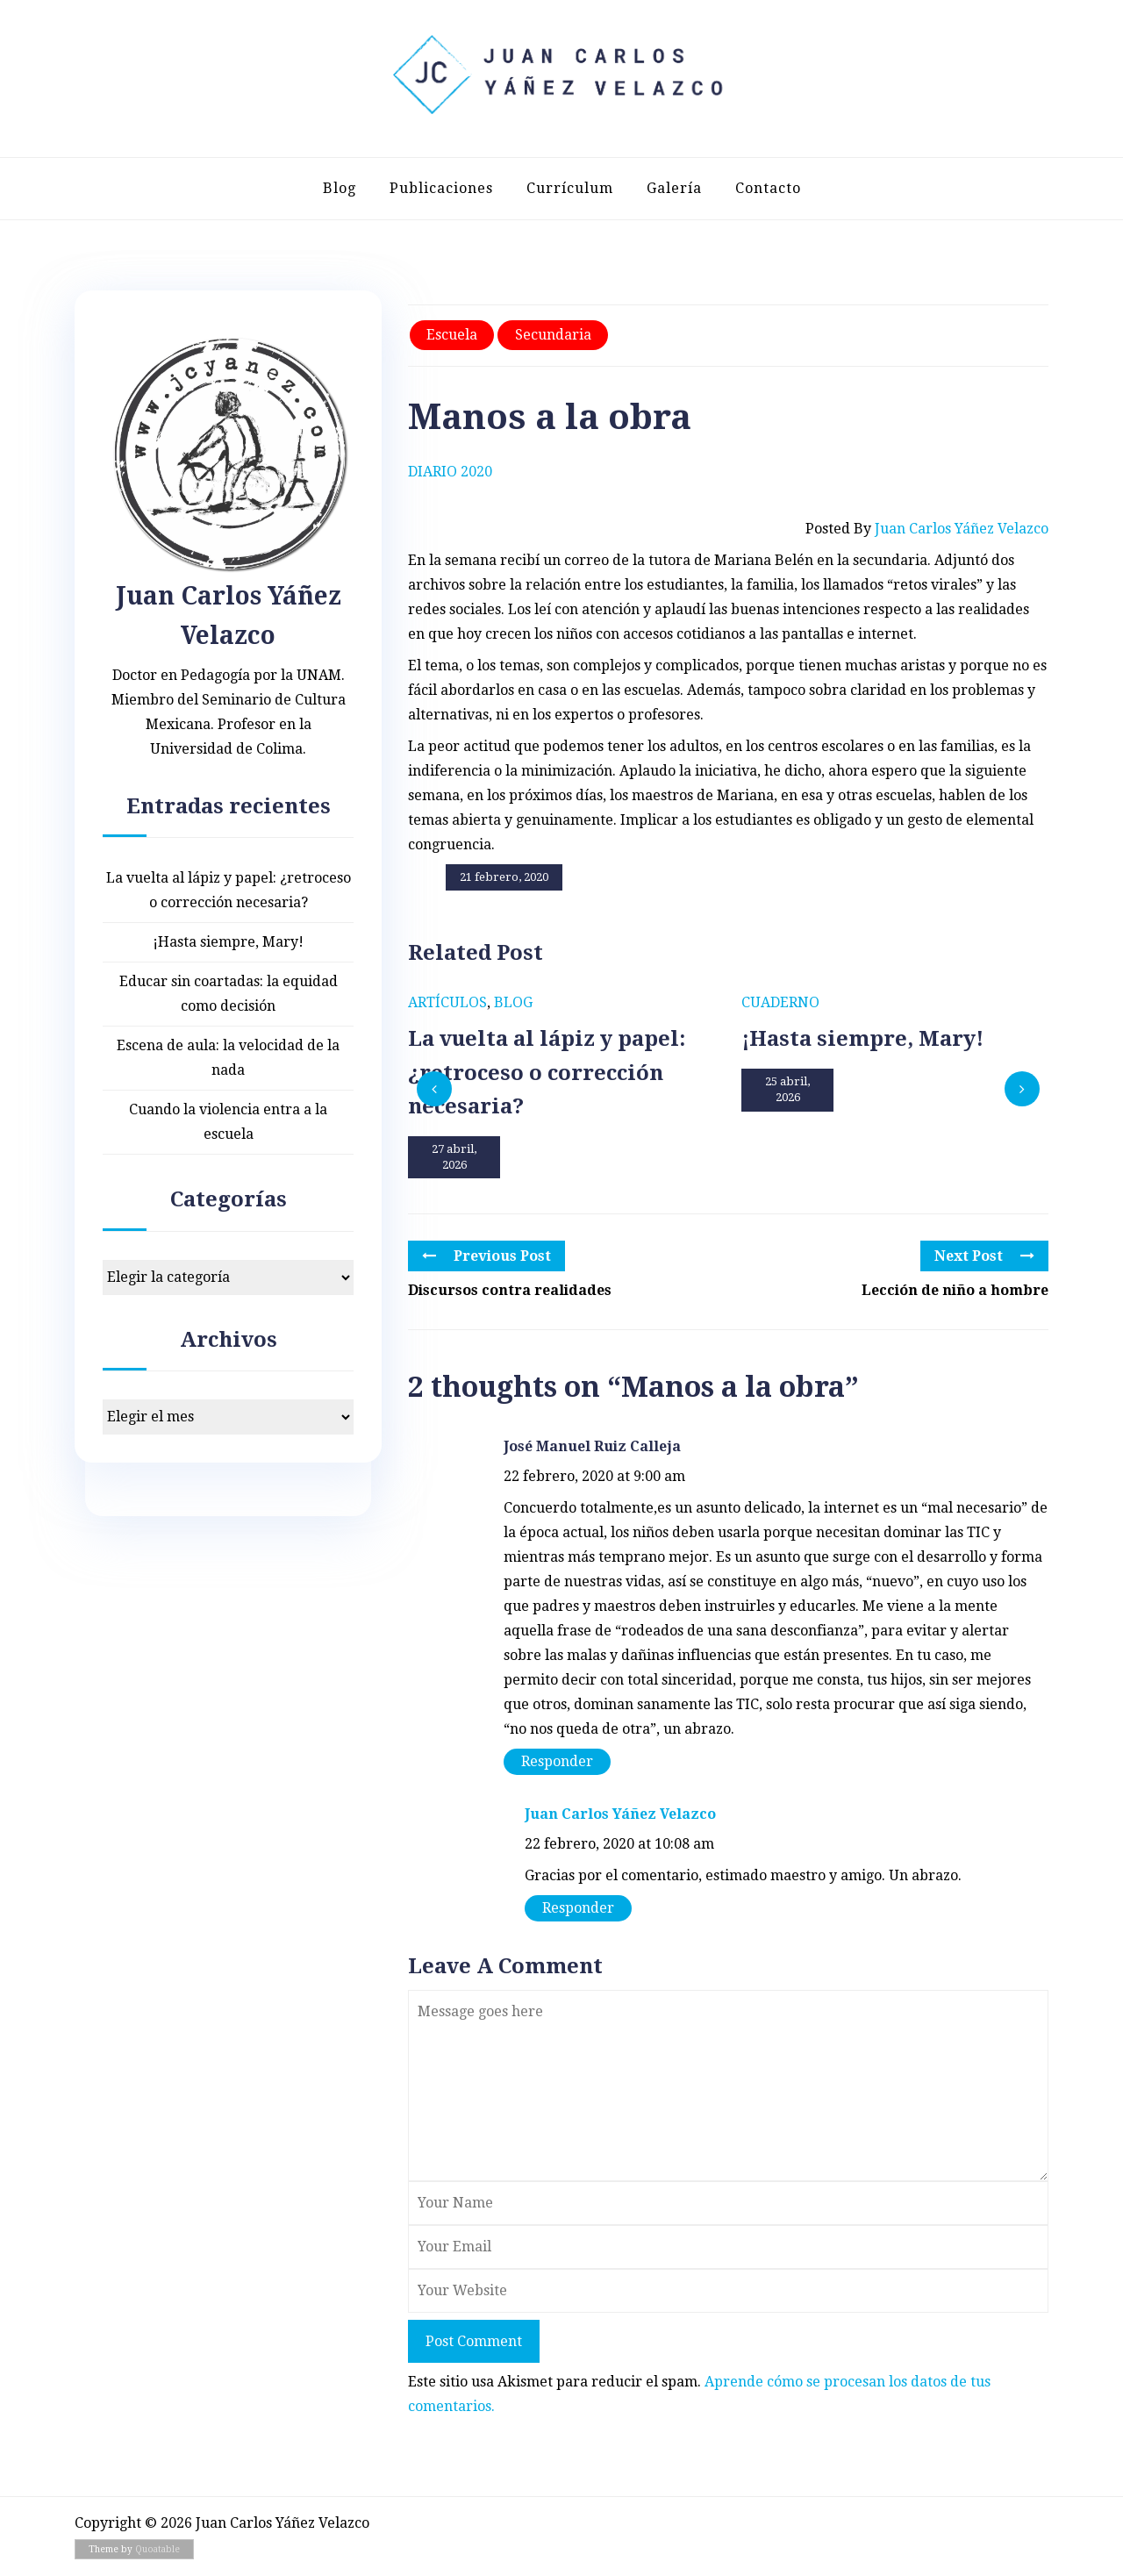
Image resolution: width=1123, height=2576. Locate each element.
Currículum (569, 188)
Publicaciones (441, 188)
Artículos (447, 1002)
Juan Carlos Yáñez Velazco (620, 1814)
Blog (339, 188)
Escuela (451, 334)
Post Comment (474, 2341)
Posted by (926, 529)
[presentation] (434, 1088)
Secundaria (553, 334)
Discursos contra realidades (510, 1290)
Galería (674, 188)
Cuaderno (780, 1002)
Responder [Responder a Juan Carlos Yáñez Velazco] (578, 1908)
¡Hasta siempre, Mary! (228, 942)
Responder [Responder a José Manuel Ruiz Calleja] (557, 1761)
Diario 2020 (450, 471)
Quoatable (157, 2549)
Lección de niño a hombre (955, 1290)
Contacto (768, 188)
